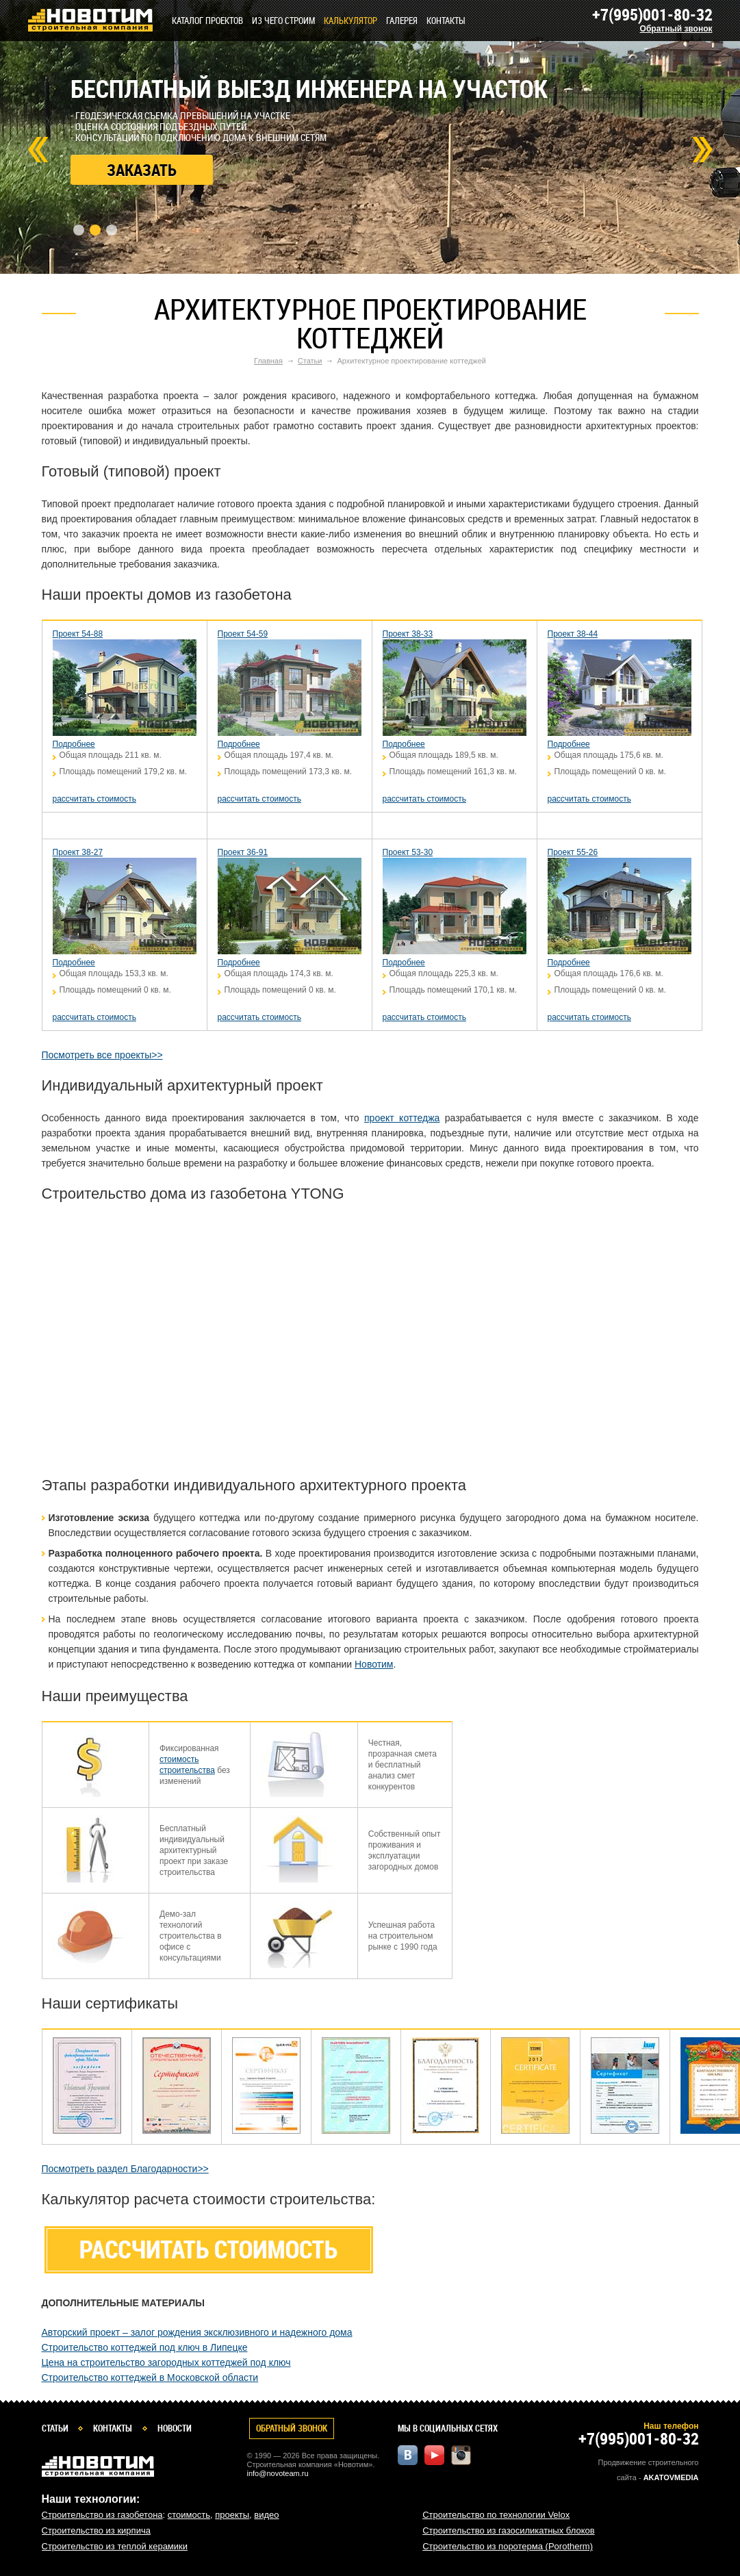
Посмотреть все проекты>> (102, 1054)
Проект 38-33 (408, 634)
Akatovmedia (671, 2477)
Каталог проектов (207, 20)
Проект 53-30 (408, 852)
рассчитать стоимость (94, 799)
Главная (268, 361)
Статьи (310, 361)
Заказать (142, 170)
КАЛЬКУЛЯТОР (350, 20)
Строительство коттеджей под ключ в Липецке (145, 2347)
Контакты (445, 20)
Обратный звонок (676, 29)
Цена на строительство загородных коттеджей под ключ (166, 2362)
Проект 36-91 (243, 852)
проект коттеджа (401, 1117)
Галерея (402, 20)
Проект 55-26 (573, 852)
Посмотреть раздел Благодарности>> (125, 2168)
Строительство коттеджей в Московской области (150, 2377)
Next (702, 149)
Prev (38, 149)
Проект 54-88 (78, 634)
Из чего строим (283, 20)
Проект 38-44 (573, 634)
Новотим (374, 1664)
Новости (174, 2428)
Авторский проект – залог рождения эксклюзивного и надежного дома (197, 2332)
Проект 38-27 (78, 852)
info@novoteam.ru (278, 2473)
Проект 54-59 (243, 634)
